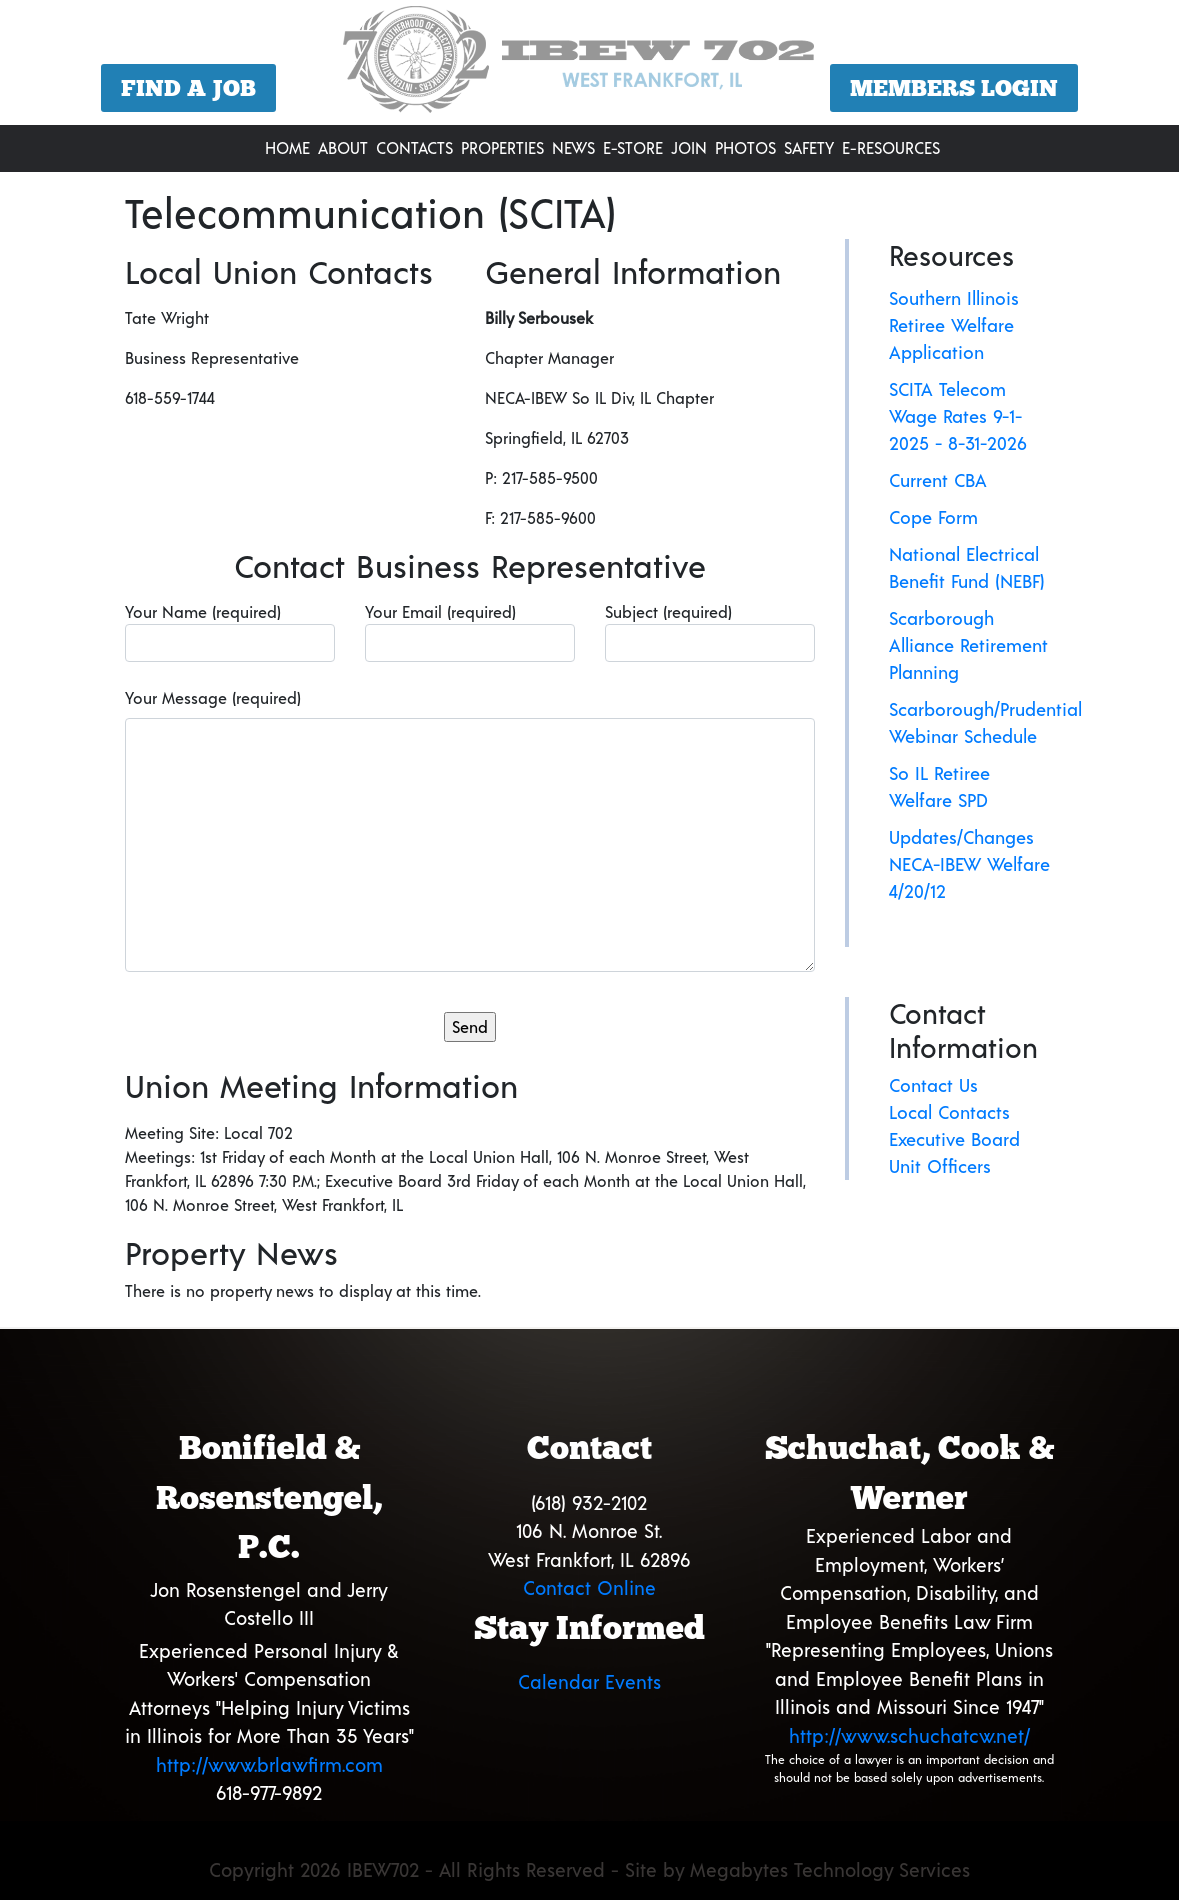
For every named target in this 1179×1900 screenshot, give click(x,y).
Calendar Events (589, 1681)
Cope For (925, 517)
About (343, 147)
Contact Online (589, 1587)
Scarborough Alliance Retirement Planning (968, 645)
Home (287, 147)
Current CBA (938, 480)
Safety (809, 147)
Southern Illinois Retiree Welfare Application (954, 325)
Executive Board (954, 1139)
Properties (502, 147)
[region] (589, 65)
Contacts (414, 147)
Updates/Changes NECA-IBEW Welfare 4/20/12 (969, 864)
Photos (745, 147)
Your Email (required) (470, 632)
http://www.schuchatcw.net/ (909, 1735)
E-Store (633, 147)
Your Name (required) (230, 632)
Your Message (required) (213, 697)
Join (689, 147)
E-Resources (891, 147)
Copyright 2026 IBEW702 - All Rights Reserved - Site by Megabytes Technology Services (589, 1869)
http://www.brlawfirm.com (269, 1764)
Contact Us (933, 1085)
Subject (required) (710, 632)
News (573, 147)
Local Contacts (949, 1112)
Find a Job (188, 88)
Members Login (954, 88)
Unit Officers (940, 1166)
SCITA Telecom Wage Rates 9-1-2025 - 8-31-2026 (958, 416)
